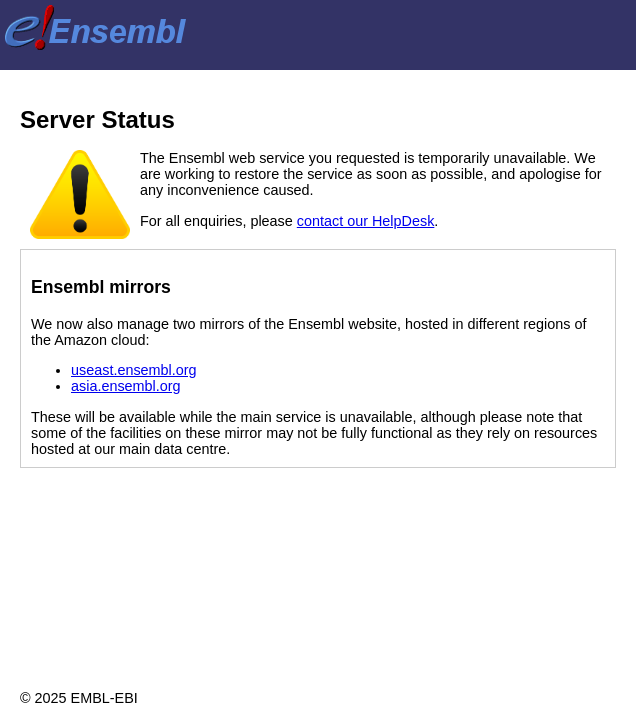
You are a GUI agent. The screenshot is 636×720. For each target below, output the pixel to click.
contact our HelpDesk (366, 221)
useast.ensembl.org (134, 370)
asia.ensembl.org (126, 386)
